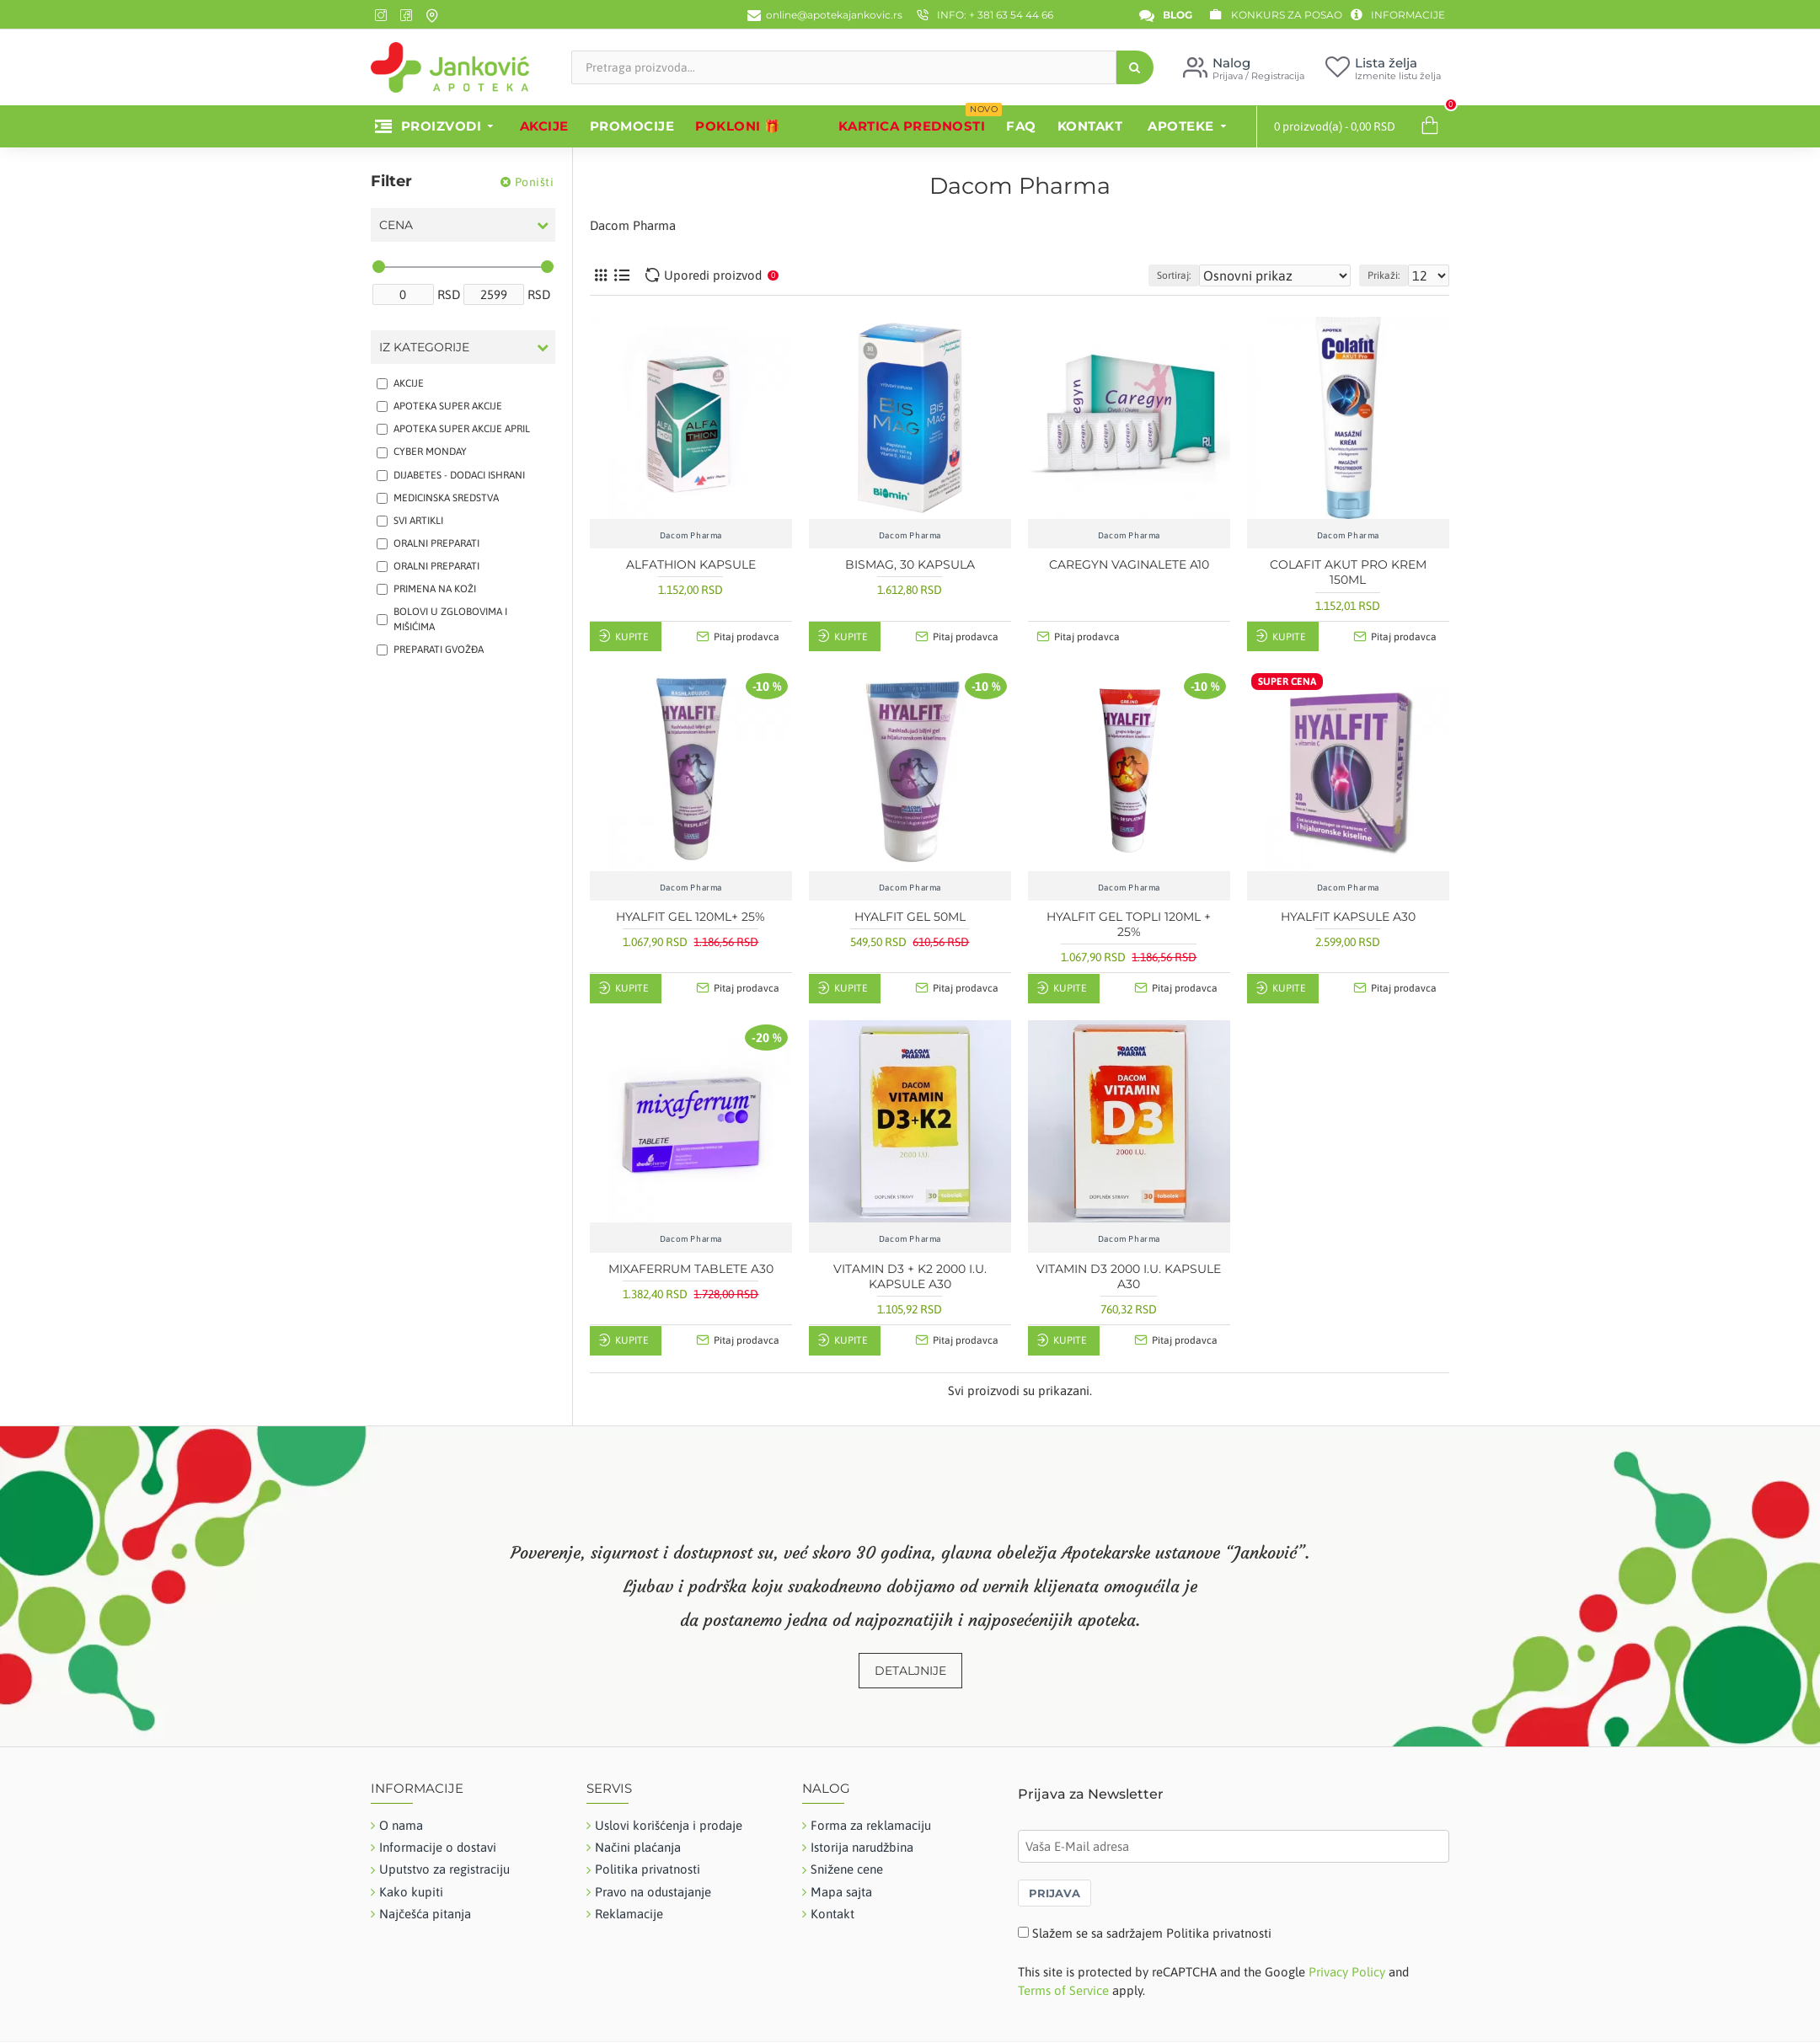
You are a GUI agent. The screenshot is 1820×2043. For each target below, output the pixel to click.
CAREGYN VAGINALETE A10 (1129, 564)
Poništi (534, 182)
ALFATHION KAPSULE (691, 564)
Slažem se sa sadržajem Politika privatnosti (1151, 1933)
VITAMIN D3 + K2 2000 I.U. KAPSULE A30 (910, 1276)
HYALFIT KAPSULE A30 (1348, 916)
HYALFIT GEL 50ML (910, 916)
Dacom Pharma (691, 535)
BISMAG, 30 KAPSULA (910, 564)
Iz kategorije (424, 347)
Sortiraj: (1212, 275)
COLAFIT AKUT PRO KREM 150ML (1348, 572)
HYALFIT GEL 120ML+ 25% (690, 916)
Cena (396, 225)
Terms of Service (1063, 1990)
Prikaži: (1391, 275)
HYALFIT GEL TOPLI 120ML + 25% (1128, 924)
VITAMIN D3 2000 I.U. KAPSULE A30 (1128, 1276)
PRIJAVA (1054, 1893)
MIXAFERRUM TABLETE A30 (691, 1268)
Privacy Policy (1347, 1972)
